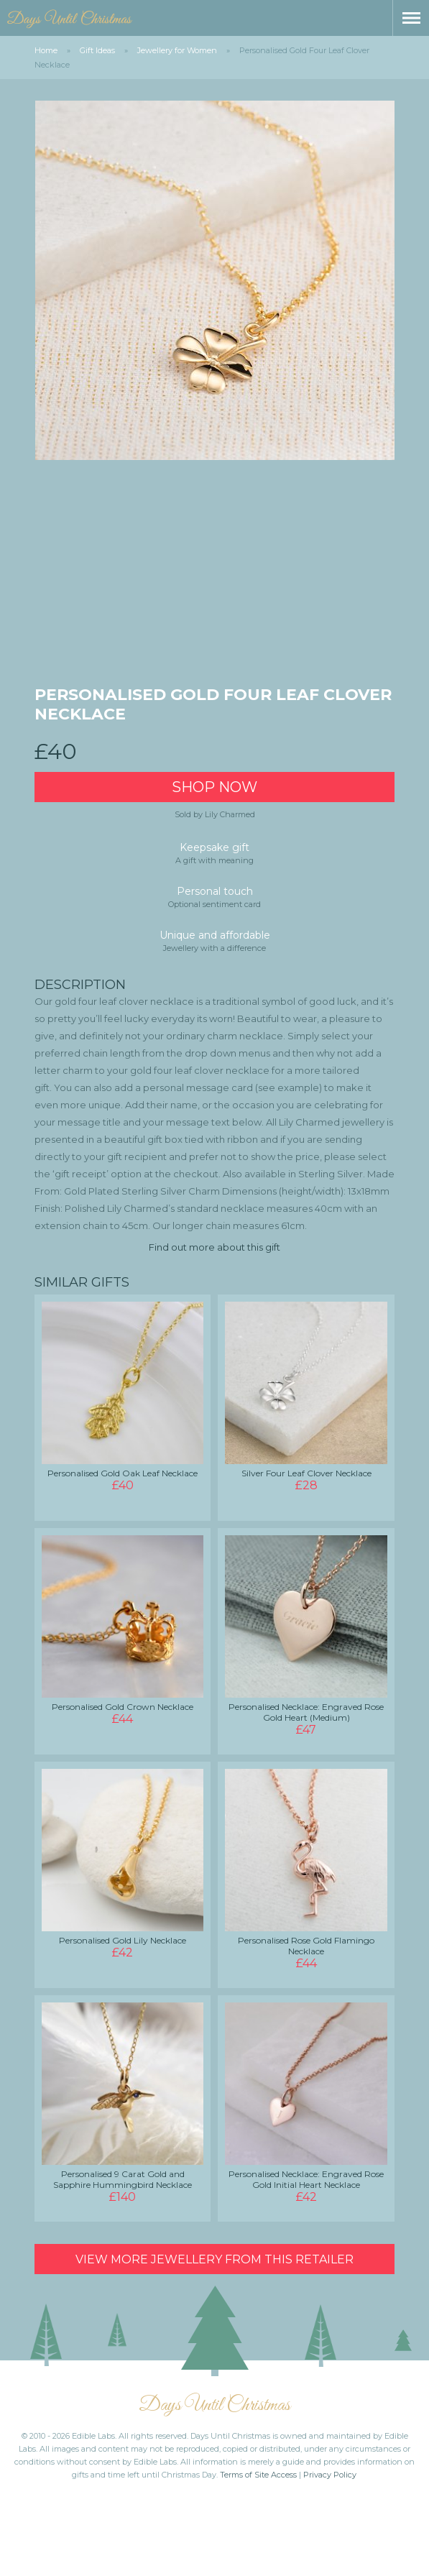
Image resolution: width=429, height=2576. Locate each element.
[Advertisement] (214, 577)
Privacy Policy (329, 2475)
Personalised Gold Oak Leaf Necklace (122, 1473)
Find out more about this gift (214, 1247)
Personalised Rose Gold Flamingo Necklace (306, 1945)
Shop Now (214, 787)
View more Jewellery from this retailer (214, 2259)
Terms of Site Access (258, 2475)
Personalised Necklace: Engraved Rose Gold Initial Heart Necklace (306, 2179)
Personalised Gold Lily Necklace (122, 1940)
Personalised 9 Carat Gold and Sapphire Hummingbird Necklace (122, 2179)
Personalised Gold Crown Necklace (122, 1706)
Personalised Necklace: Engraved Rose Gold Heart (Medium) (306, 1712)
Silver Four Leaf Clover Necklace (306, 1473)
